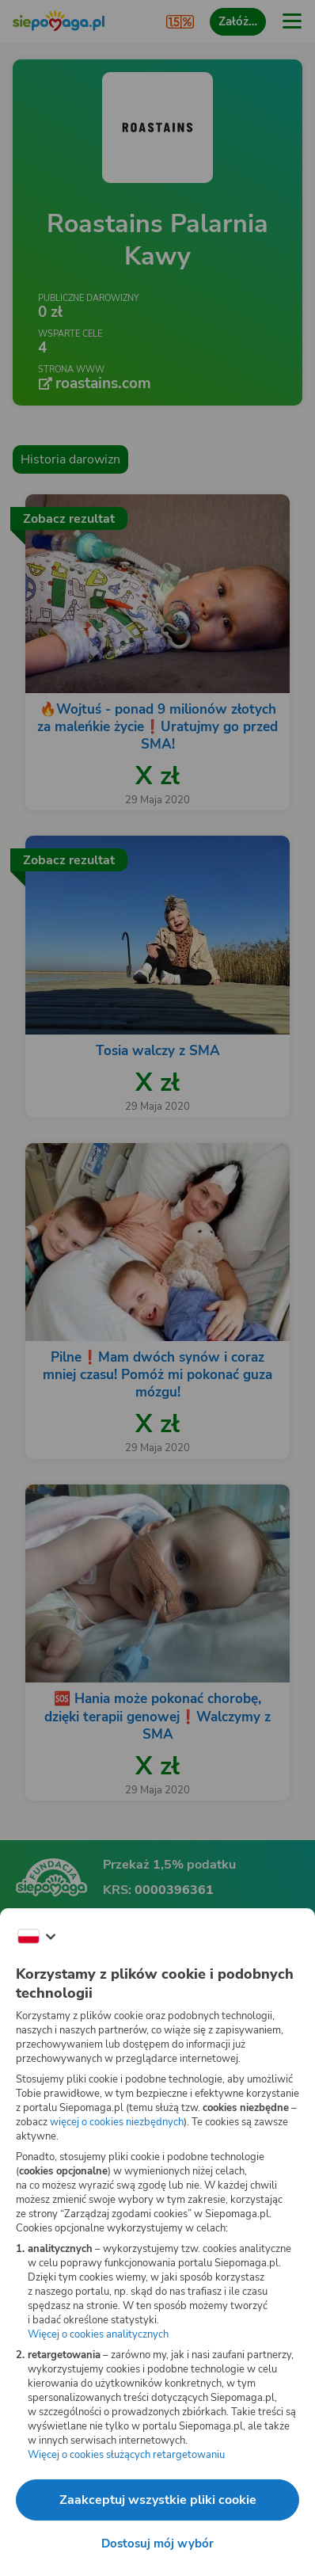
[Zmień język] (36, 1937)
